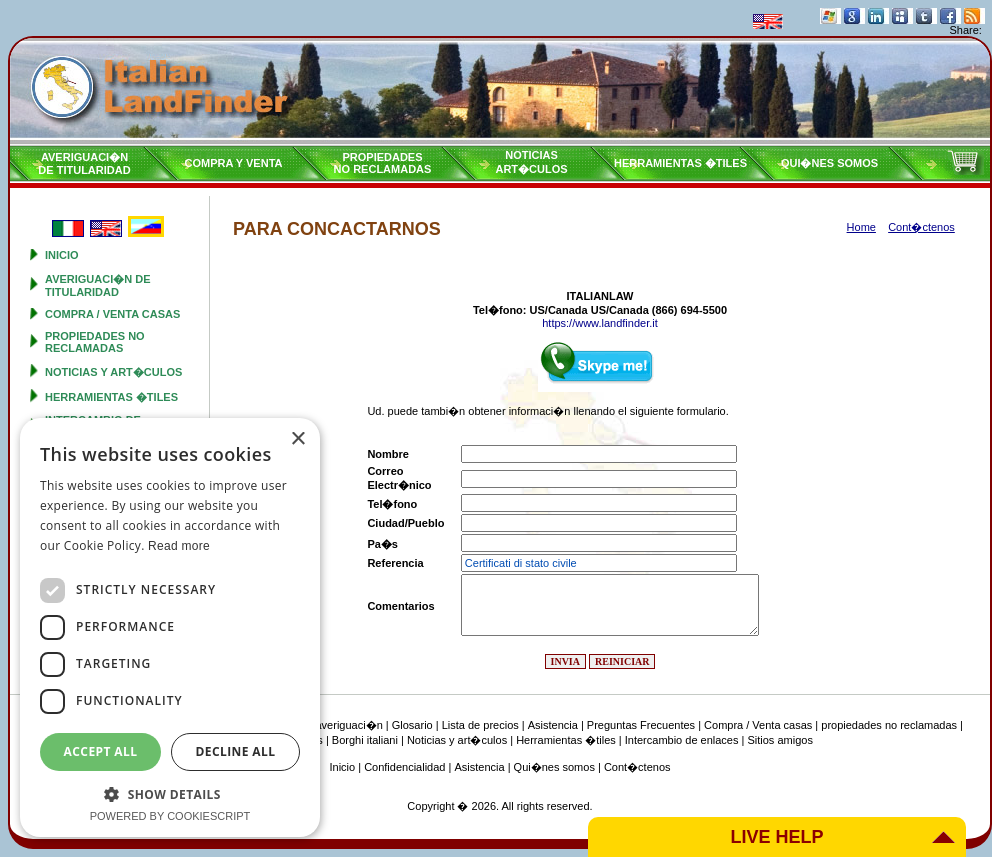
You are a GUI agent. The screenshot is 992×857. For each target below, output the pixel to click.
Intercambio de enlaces (682, 740)
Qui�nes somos (829, 163)
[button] (170, 793)
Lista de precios (480, 725)
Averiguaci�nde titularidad (84, 163)
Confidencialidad (404, 767)
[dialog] (170, 627)
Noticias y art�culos (113, 372)
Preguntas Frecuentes (641, 725)
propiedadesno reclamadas (383, 163)
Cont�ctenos (637, 767)
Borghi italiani (365, 740)
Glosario (412, 725)
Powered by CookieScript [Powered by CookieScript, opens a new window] (170, 816)
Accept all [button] (101, 751)
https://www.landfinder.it (600, 323)
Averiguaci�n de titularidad (98, 285)
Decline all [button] (236, 751)
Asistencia (553, 725)
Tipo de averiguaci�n (329, 725)
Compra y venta (234, 163)
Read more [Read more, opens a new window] (179, 546)
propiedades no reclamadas (95, 342)
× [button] (297, 439)
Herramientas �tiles (680, 163)
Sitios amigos (779, 740)
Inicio (62, 255)
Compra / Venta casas (112, 314)
